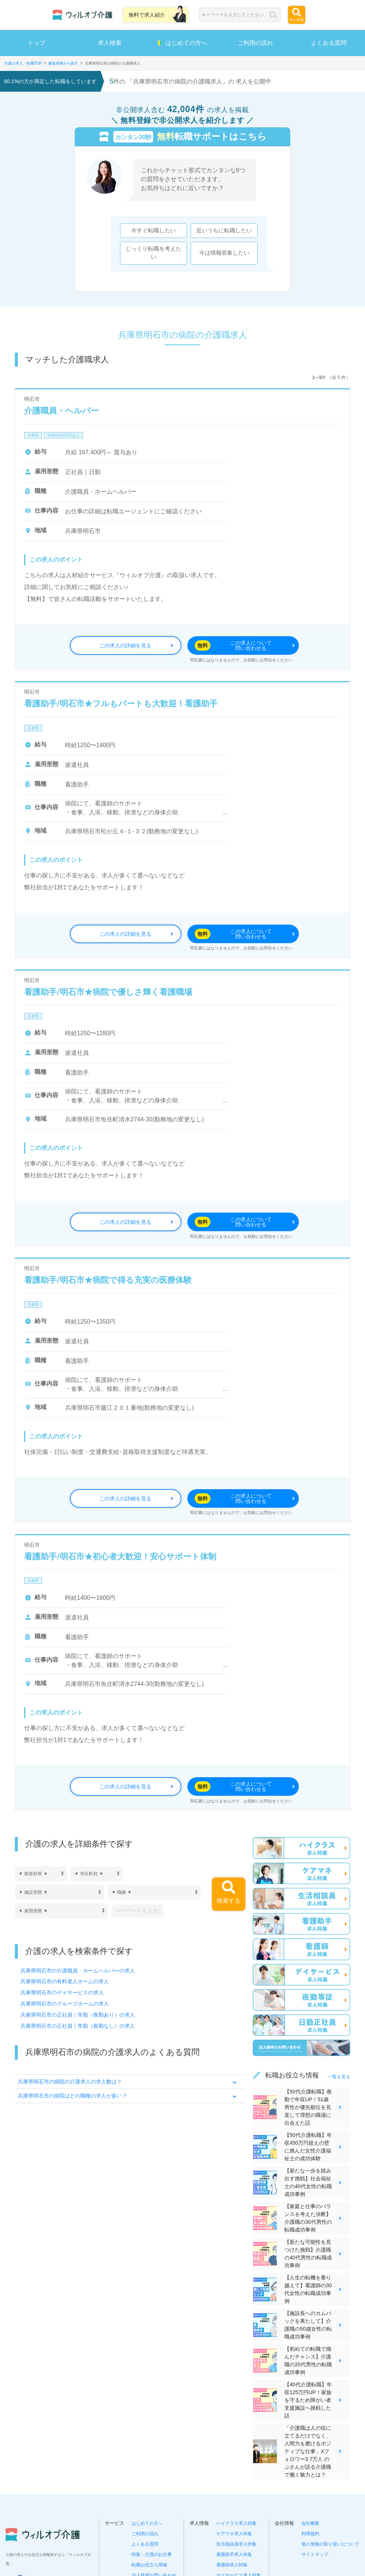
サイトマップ (314, 2554)
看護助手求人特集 (234, 2554)
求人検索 (110, 42)
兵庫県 (33, 435)
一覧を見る (339, 2076)
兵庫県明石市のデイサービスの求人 (62, 1993)
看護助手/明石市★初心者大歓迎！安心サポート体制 (120, 1556)
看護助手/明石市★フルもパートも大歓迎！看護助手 (120, 703)
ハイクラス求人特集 (236, 2523)
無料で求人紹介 (147, 15)
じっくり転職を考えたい (153, 253)
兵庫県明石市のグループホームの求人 (64, 2004)
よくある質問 (145, 2544)
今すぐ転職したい (153, 230)
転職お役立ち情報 (149, 2564)
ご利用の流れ (255, 42)
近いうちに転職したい (224, 230)
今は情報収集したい (224, 253)
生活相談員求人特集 (236, 2544)
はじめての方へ (182, 42)
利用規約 (310, 2533)
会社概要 (310, 2523)
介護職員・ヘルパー (61, 411)
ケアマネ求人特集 (234, 2533)
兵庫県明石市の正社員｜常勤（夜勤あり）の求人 (77, 2015)
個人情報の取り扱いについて (330, 2544)
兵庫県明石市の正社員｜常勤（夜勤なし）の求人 (77, 2026)
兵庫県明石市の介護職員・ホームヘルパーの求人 (77, 1971)
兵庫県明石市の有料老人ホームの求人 (64, 1982)
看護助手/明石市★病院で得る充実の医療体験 (108, 1280)
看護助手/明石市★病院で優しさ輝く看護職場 (108, 992)
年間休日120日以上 (63, 435)
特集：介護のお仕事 (152, 2554)
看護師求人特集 (232, 2564)
